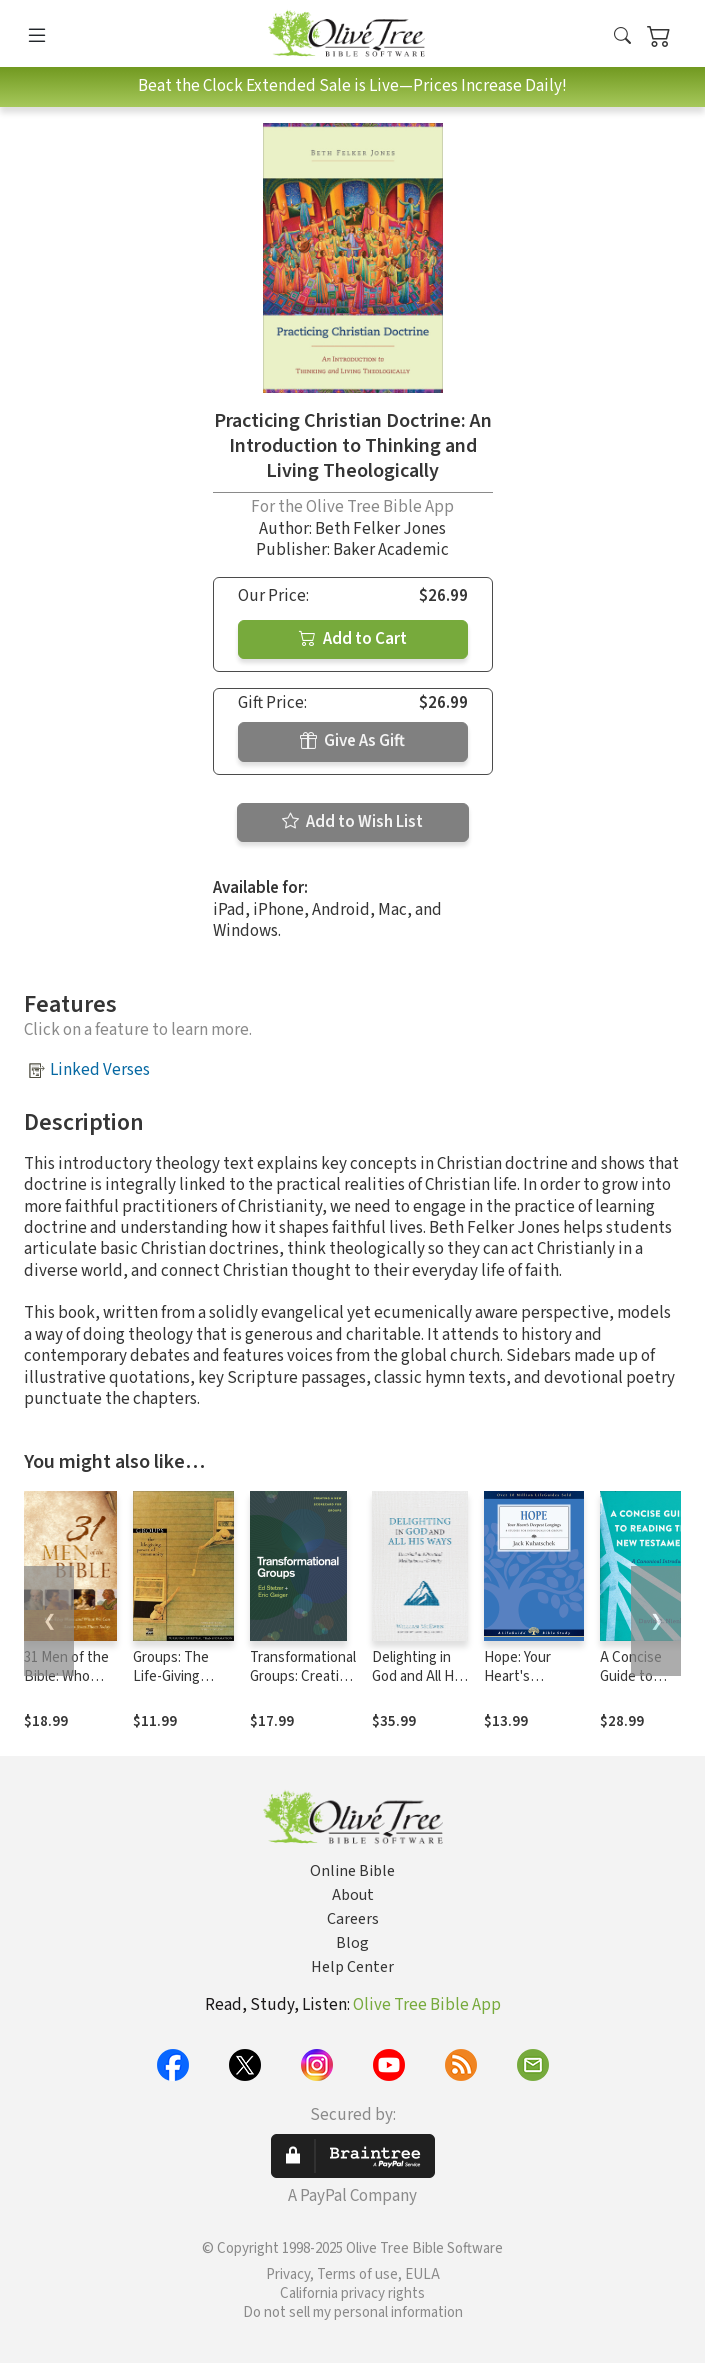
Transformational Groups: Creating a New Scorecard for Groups (303, 1686)
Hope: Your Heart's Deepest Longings (517, 1686)
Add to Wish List (352, 822)
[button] (622, 37)
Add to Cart (353, 639)
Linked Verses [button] (100, 1070)
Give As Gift (352, 741)
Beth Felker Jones (380, 529)
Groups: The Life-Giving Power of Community (171, 1686)
